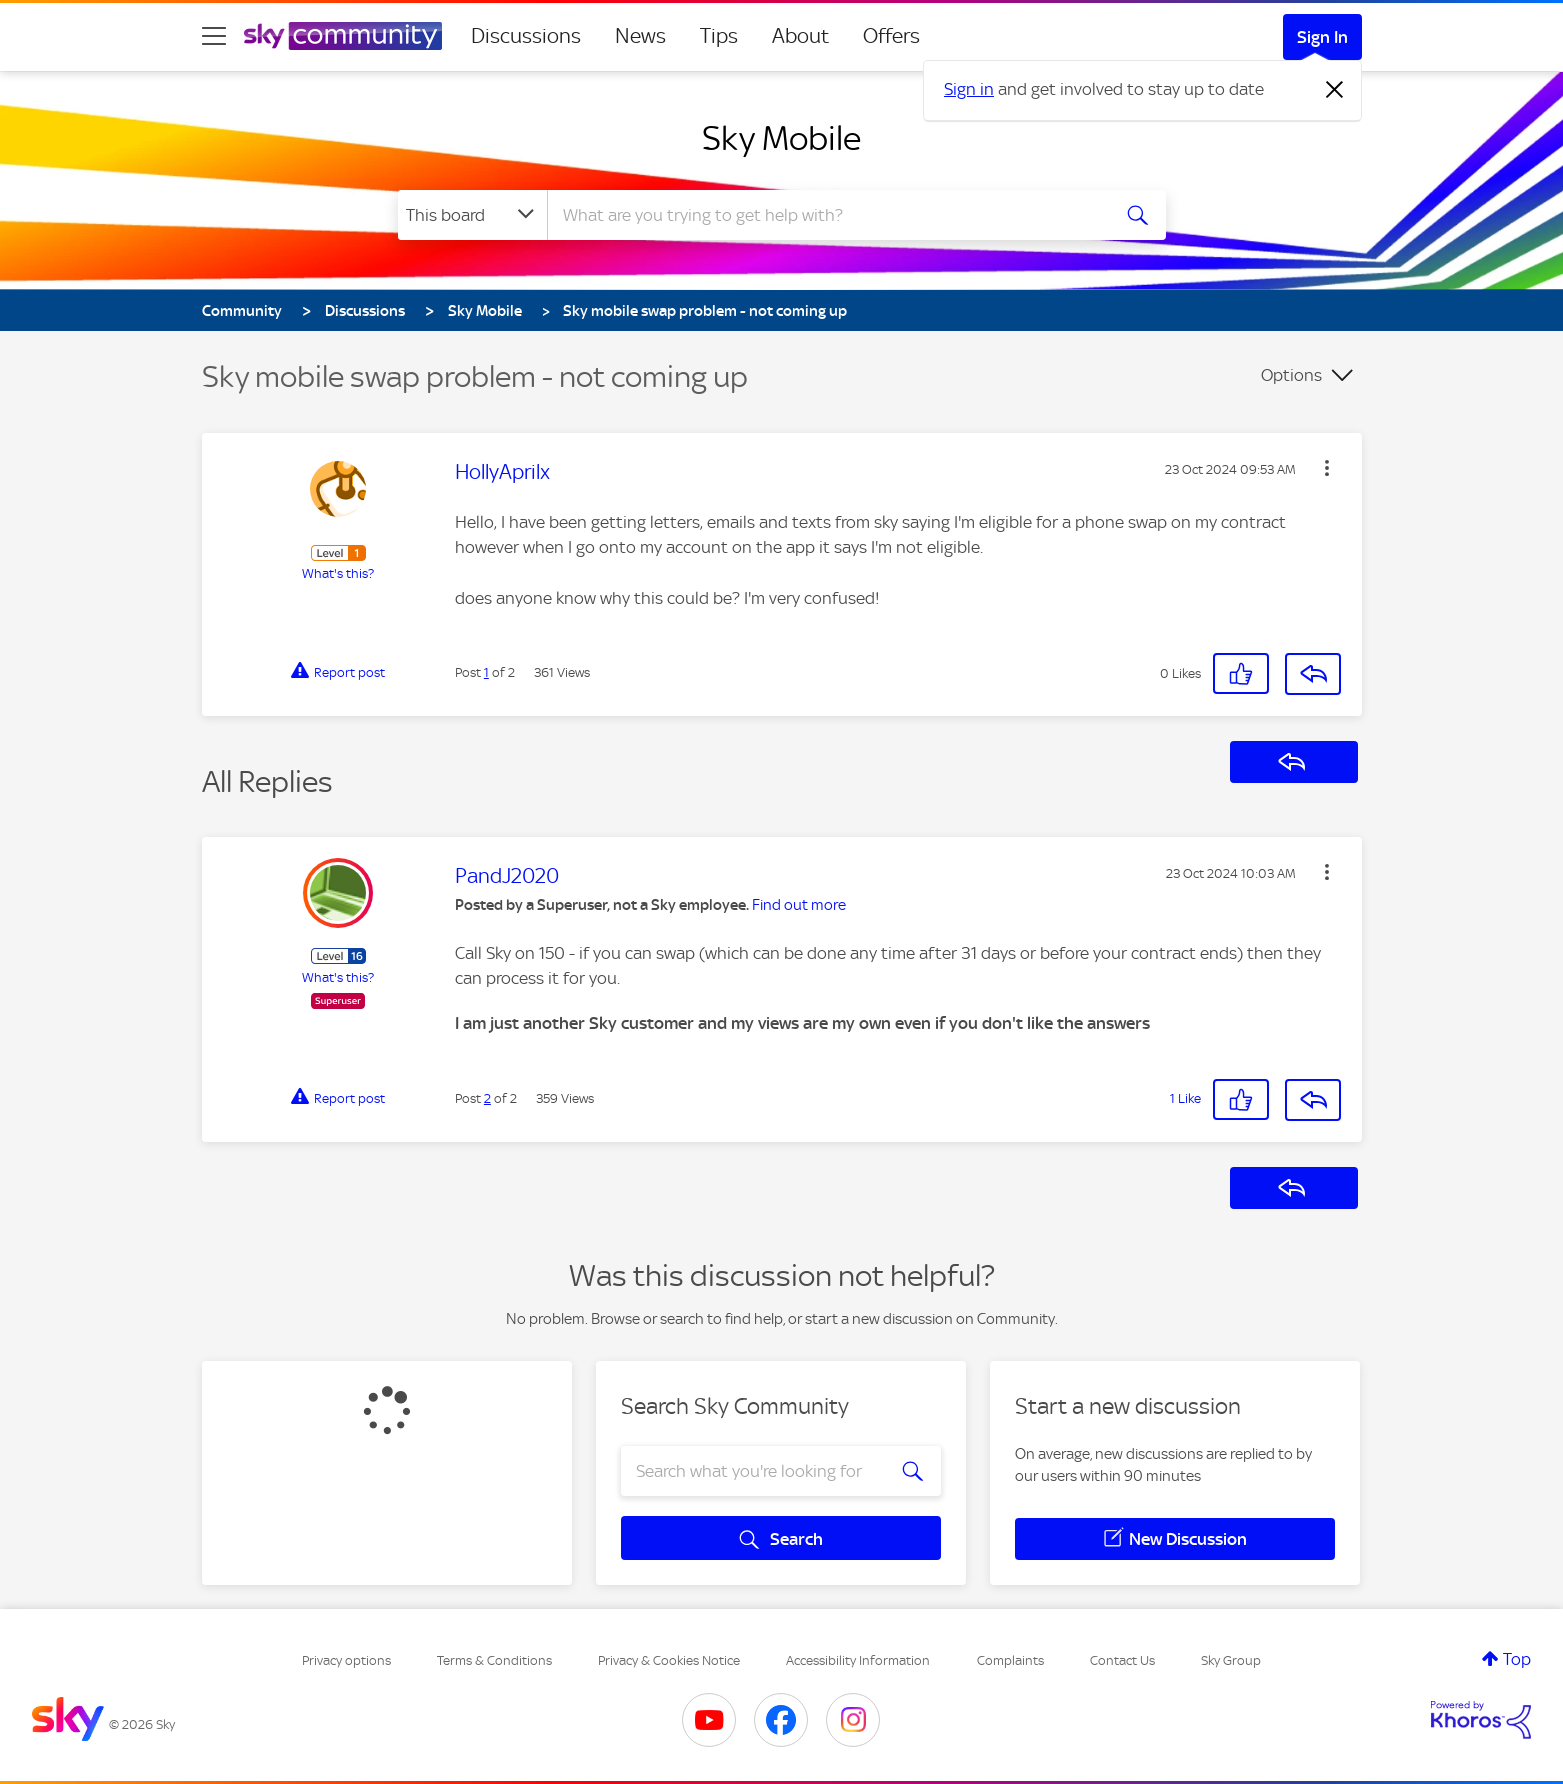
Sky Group (1231, 1660)
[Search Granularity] (472, 215)
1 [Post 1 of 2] (486, 672)
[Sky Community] (343, 36)
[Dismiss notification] (1335, 90)
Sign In (1322, 37)
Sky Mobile (781, 138)
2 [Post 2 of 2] (487, 1098)
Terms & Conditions (494, 1660)
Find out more (799, 905)
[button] (1327, 468)
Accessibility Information (858, 1660)
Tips (719, 36)
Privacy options (346, 1660)
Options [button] (1291, 375)
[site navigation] (214, 36)
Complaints (1010, 1660)
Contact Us (1122, 1660)
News (640, 36)
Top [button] (1517, 1659)
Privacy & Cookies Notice (669, 1660)
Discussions (526, 36)
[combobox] (826, 215)
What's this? (338, 573)
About (800, 36)
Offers (891, 36)
